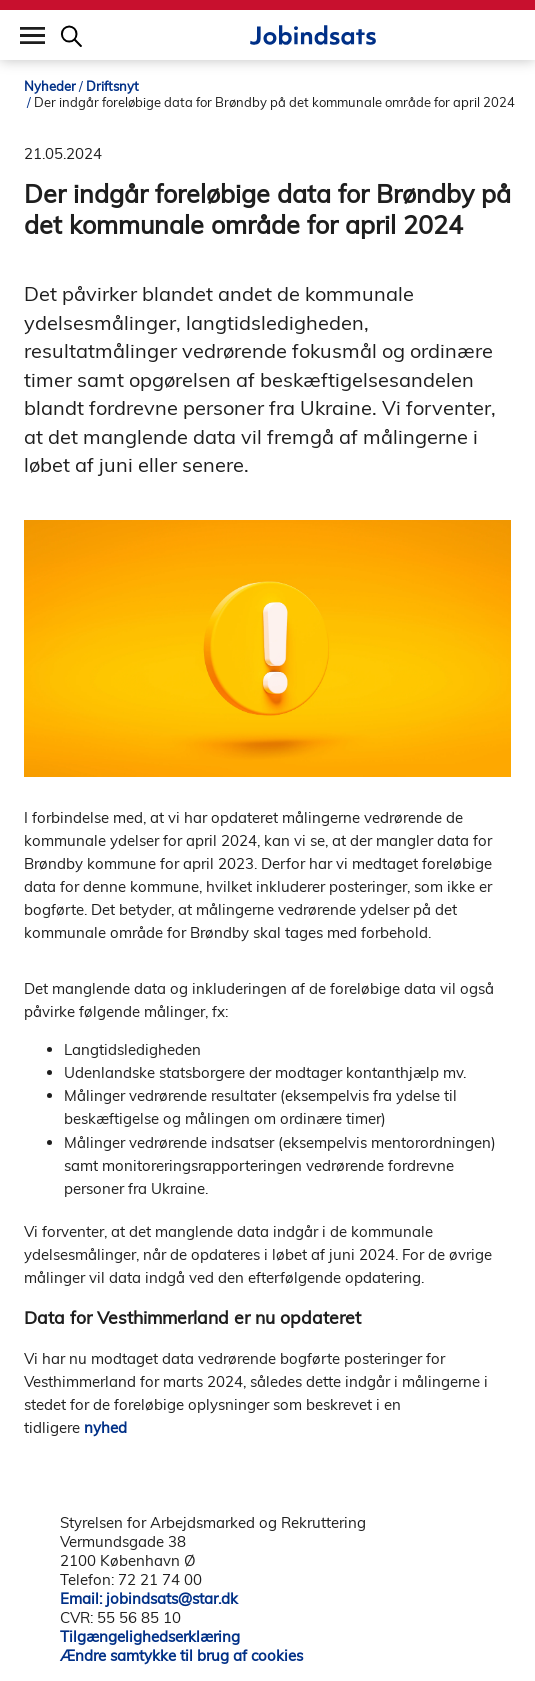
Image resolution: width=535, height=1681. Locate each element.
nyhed (105, 1427)
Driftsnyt (112, 86)
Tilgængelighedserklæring (150, 1636)
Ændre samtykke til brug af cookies (181, 1655)
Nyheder (50, 86)
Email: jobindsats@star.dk (149, 1598)
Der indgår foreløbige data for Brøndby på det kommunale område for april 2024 (274, 102)
